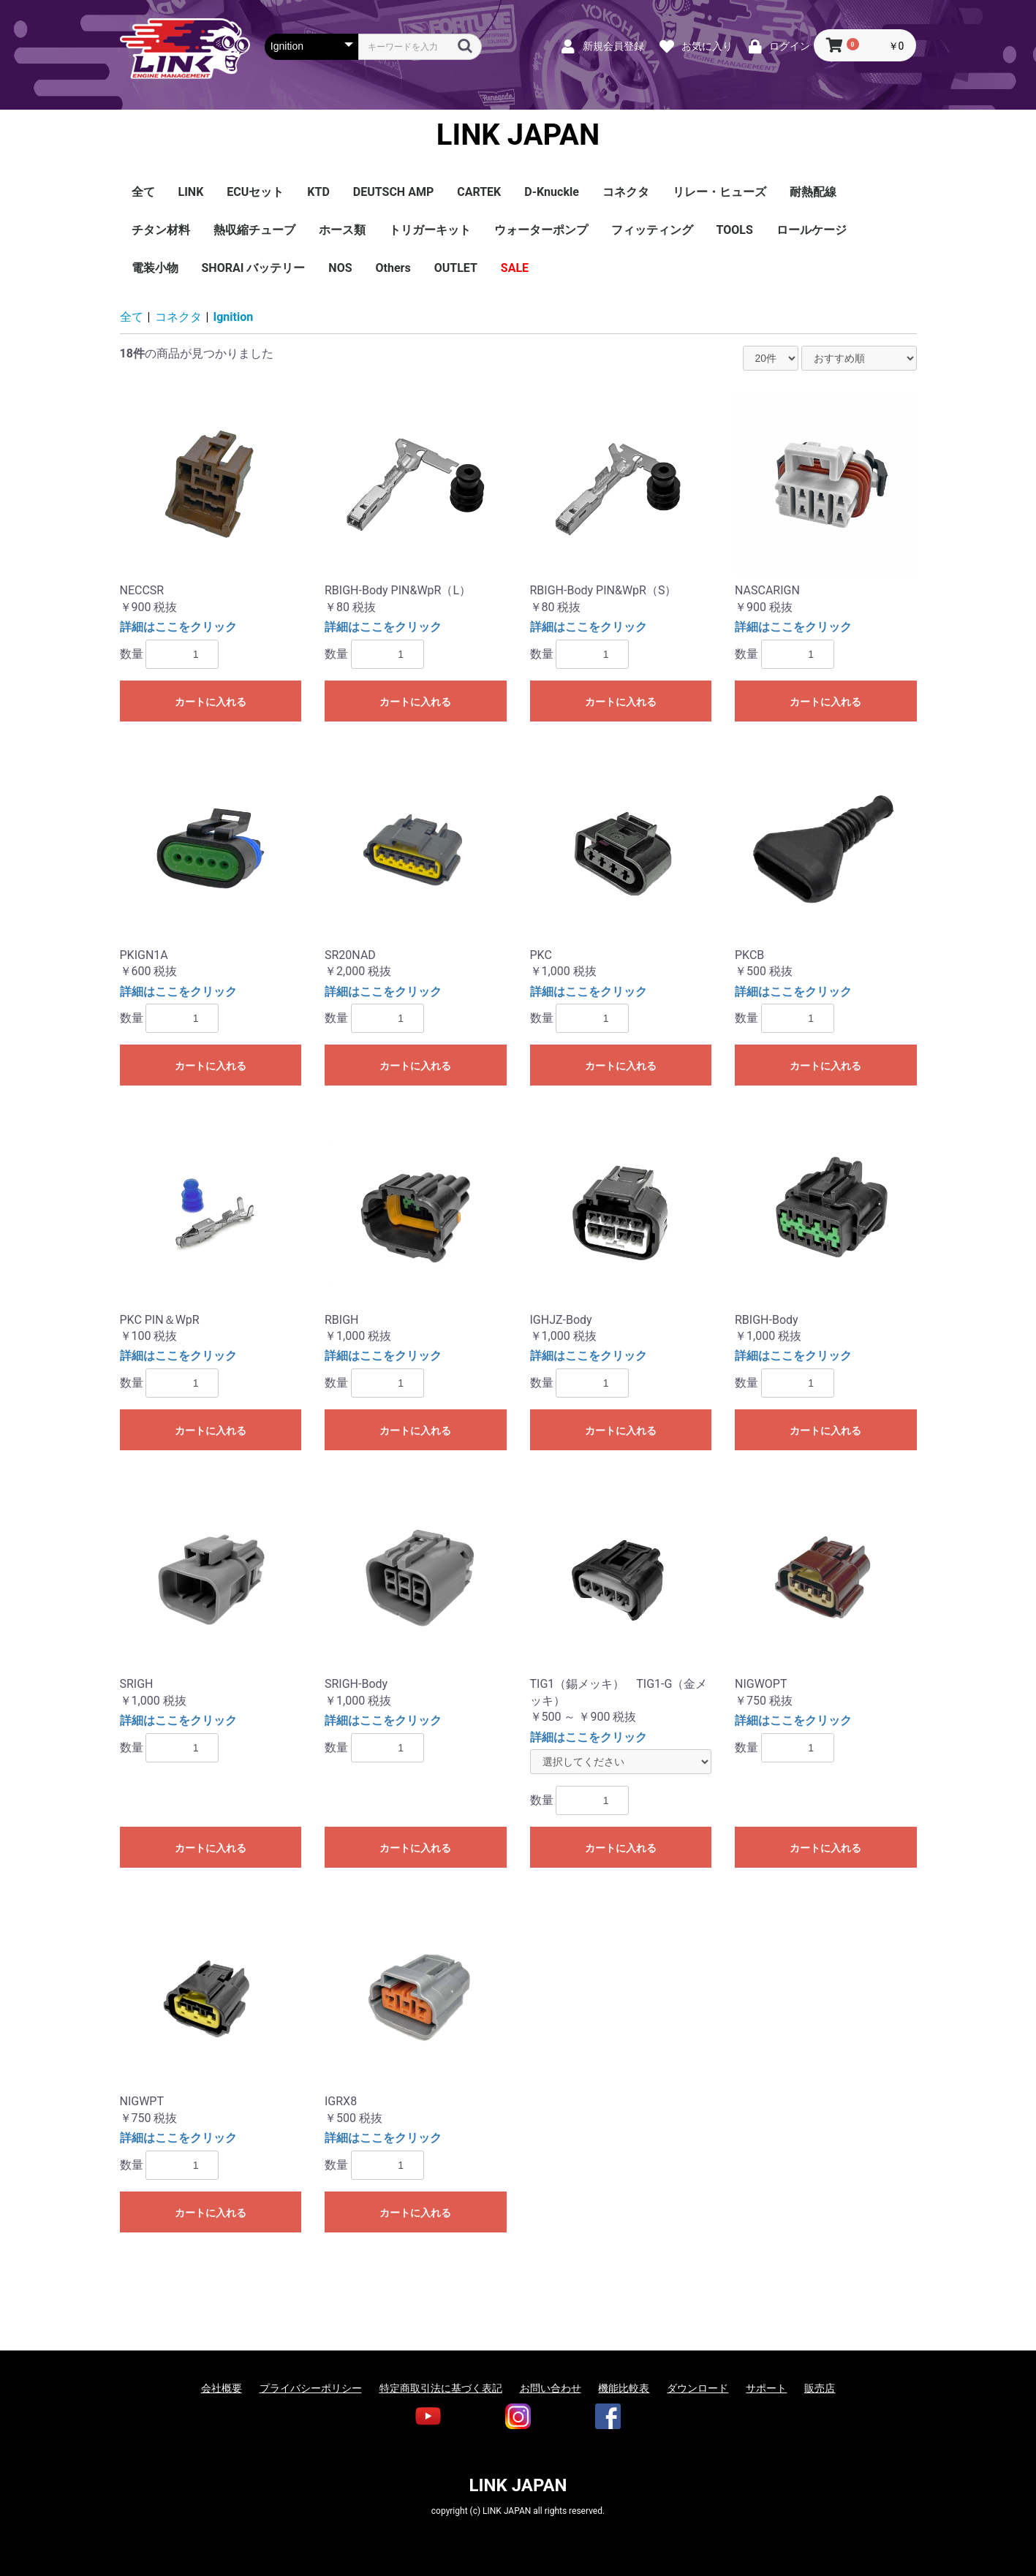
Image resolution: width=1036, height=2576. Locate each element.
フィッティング (652, 230)
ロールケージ (811, 230)
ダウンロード (697, 2388)
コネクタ (625, 192)
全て (143, 192)
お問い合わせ (550, 2388)
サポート (766, 2388)
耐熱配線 (813, 192)
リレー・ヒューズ (719, 192)
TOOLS (734, 230)
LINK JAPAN (518, 135)
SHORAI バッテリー (254, 268)
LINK (191, 192)
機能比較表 (623, 2388)
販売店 (819, 2388)
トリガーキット (430, 230)
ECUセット (255, 192)
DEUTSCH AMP (393, 192)
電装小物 (155, 268)
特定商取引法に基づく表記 (440, 2388)
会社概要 (221, 2388)
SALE (515, 268)
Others (393, 268)
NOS (340, 268)
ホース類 (342, 230)
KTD (318, 192)
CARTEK (479, 192)
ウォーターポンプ (541, 230)
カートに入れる (210, 702)
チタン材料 (161, 230)
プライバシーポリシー (311, 2388)
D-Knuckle (551, 192)
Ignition (233, 317)
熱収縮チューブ (254, 230)
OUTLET (455, 268)
